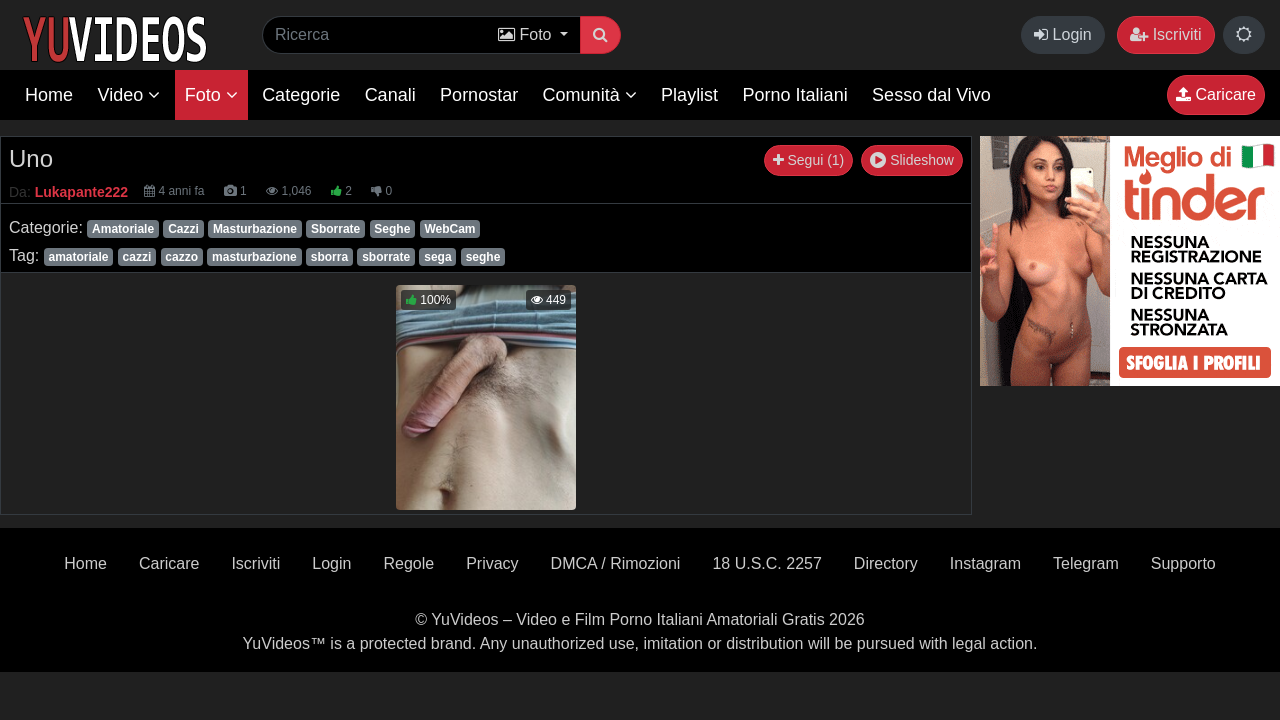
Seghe (392, 229)
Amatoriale (123, 229)
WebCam (449, 229)
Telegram (1086, 563)
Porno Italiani (795, 95)
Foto (211, 95)
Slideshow (912, 160)
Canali (390, 95)
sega (437, 257)
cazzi (137, 257)
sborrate (386, 257)
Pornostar (479, 95)
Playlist (689, 95)
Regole (408, 563)
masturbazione (254, 257)
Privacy (492, 563)
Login (1063, 34)
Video (128, 95)
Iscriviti (1165, 34)
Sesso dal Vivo (931, 95)
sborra (329, 257)
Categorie (301, 95)
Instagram (985, 563)
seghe (483, 257)
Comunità (590, 95)
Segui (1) (809, 160)
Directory (886, 563)
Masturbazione (255, 229)
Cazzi (183, 229)
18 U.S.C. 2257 (766, 563)
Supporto (1183, 563)
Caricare (1216, 94)
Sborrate (335, 229)
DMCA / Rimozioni (616, 563)
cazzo (181, 257)
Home (49, 95)
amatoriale (78, 257)
